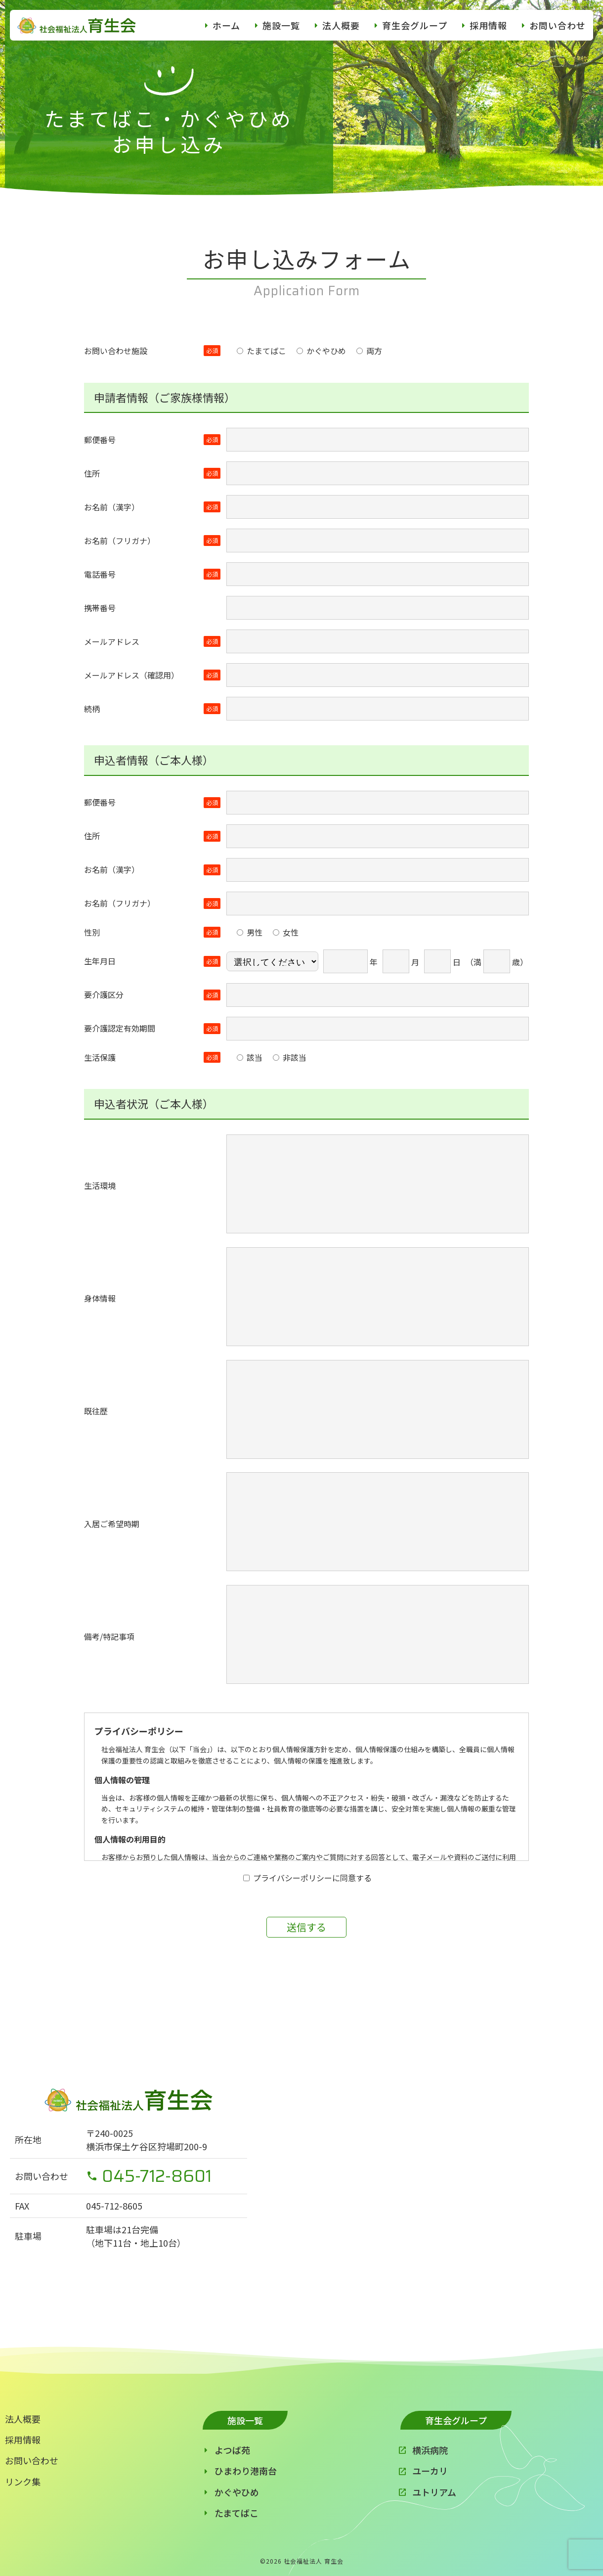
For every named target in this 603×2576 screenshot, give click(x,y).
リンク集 (23, 2481)
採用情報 (488, 25)
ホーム (226, 25)
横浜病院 (430, 2449)
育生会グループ (414, 25)
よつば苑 (232, 2449)
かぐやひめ (237, 2492)
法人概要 (341, 25)
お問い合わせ (557, 25)
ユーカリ (430, 2470)
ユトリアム (434, 2492)
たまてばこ (236, 2512)
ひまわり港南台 (246, 2470)
